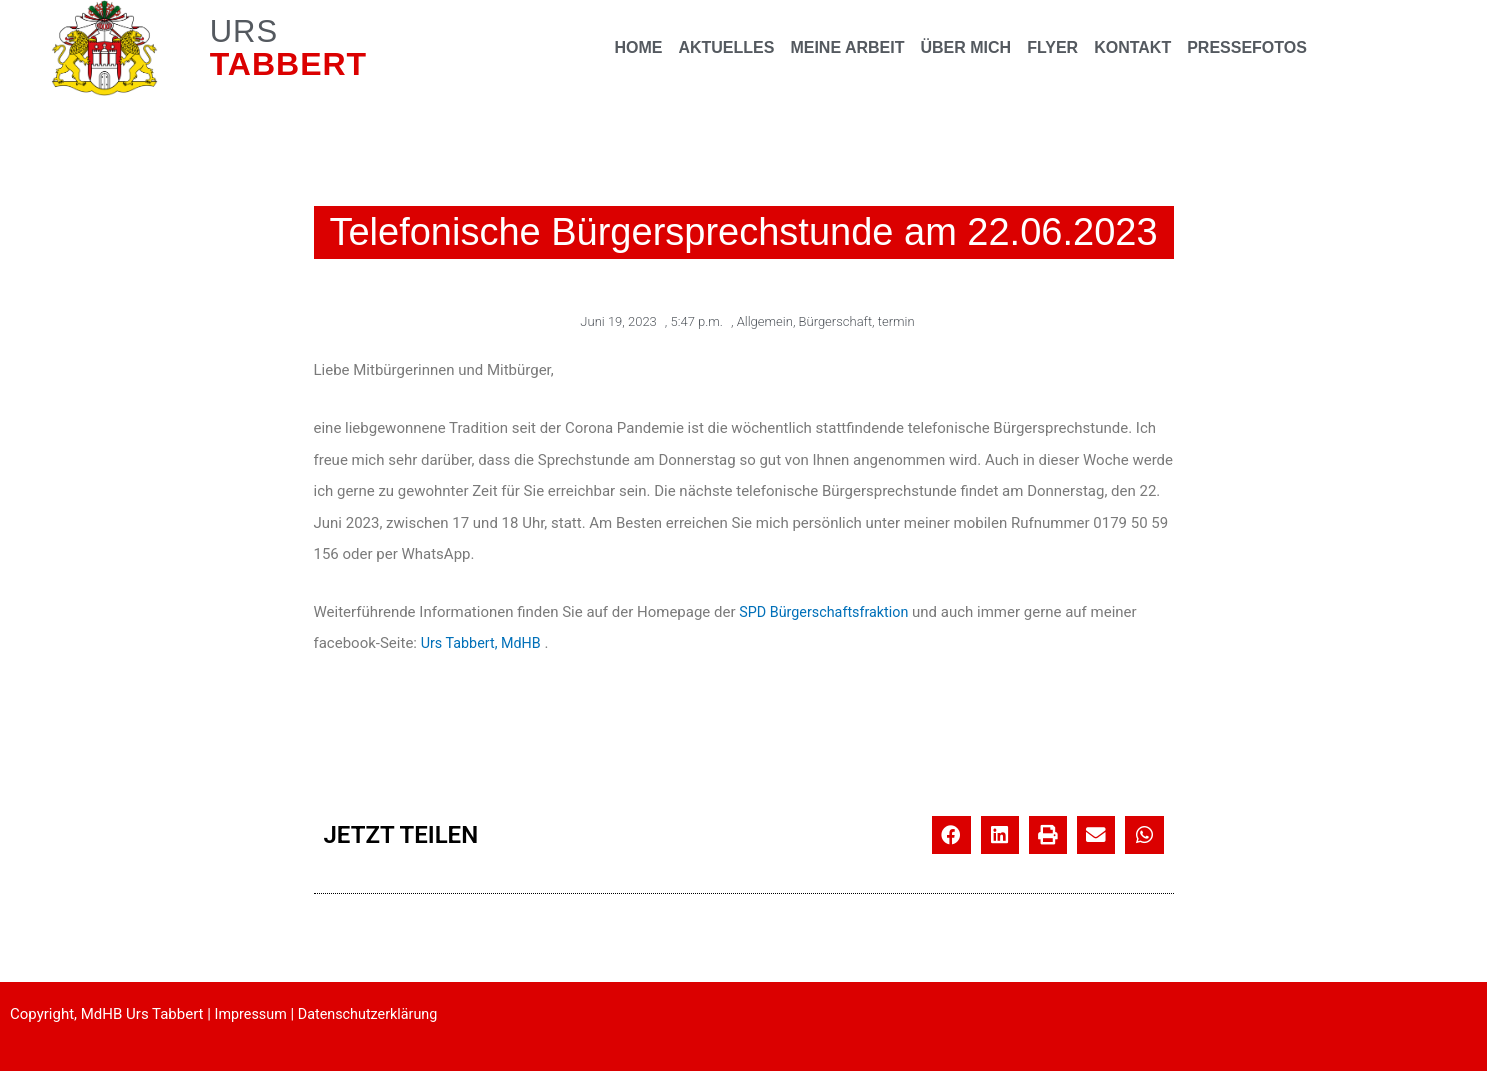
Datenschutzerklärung (374, 1013)
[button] (951, 834)
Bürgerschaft (836, 320)
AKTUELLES (726, 47)
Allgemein (765, 320)
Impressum (252, 1013)
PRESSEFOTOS (1247, 47)
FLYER (1052, 47)
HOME (638, 47)
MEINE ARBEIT (847, 47)
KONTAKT (1132, 47)
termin (896, 320)
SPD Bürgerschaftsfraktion (827, 611)
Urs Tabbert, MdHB (484, 642)
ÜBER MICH (965, 47)
